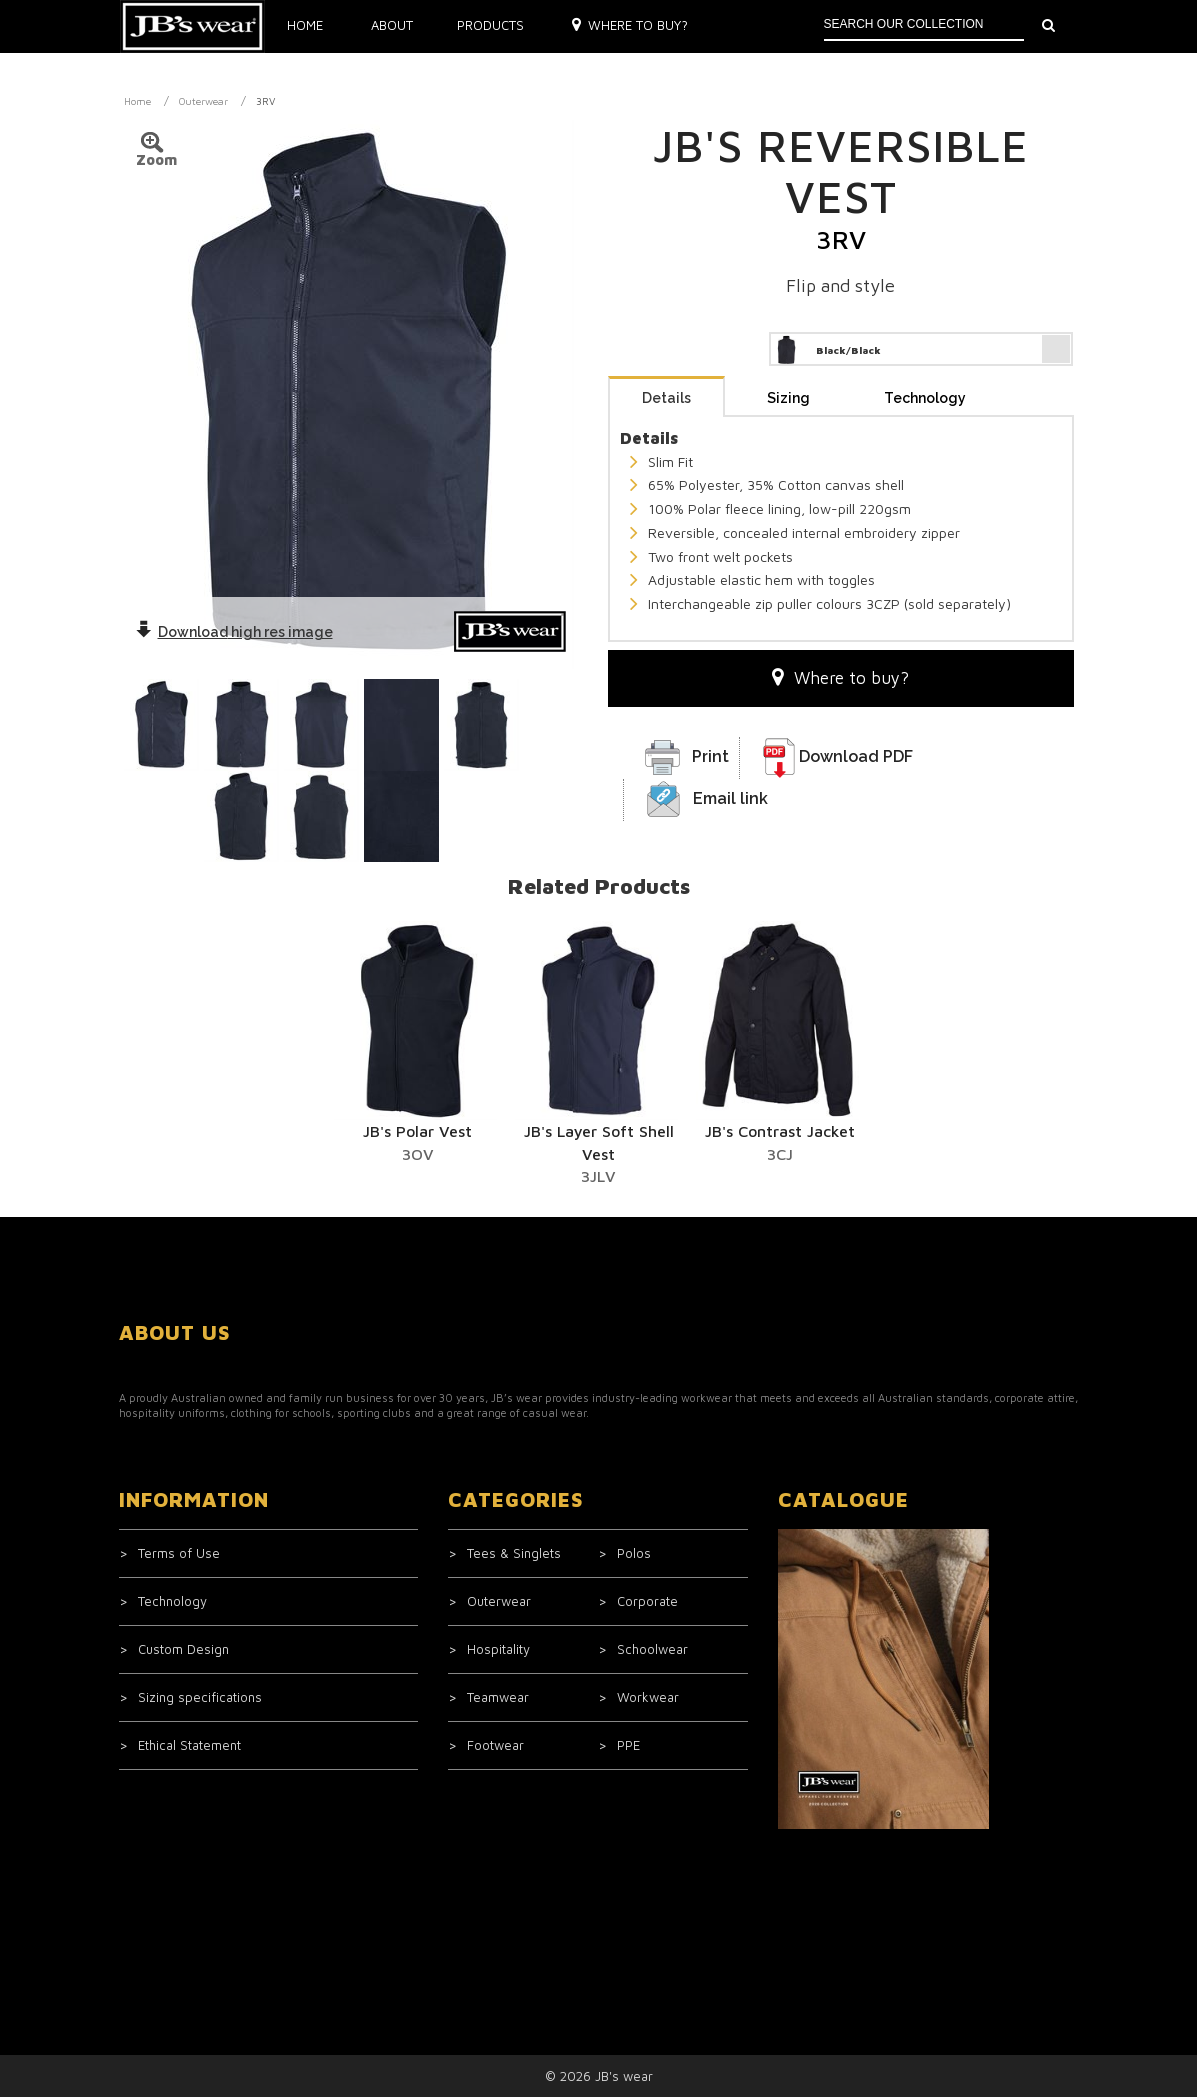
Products (490, 25)
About (392, 25)
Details (666, 398)
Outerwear (203, 101)
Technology (925, 398)
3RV (265, 101)
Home (305, 25)
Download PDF (856, 756)
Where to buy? (630, 25)
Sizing (788, 398)
